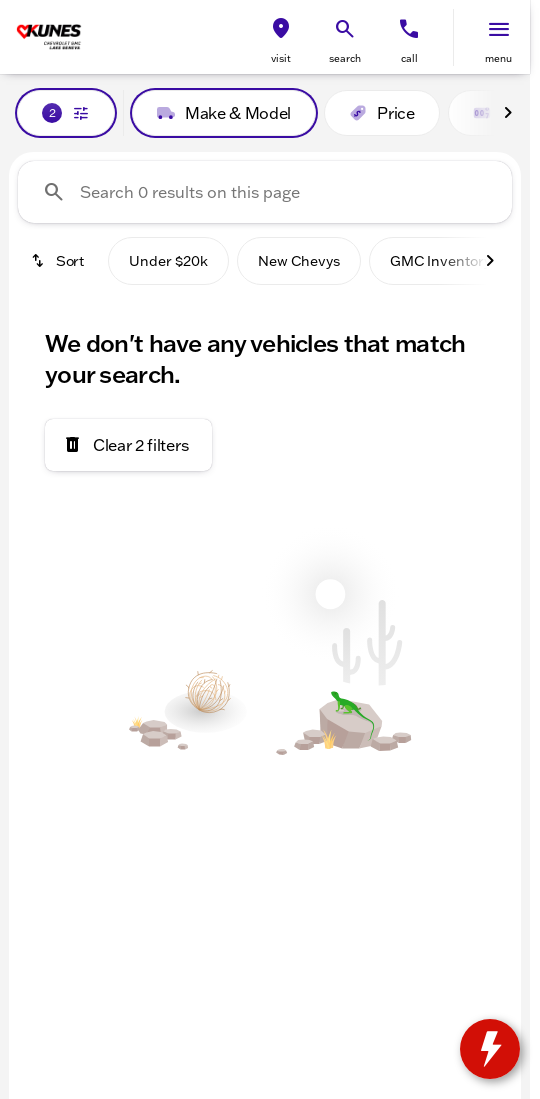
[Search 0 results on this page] (265, 192)
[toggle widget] (490, 1049)
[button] (281, 37)
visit (281, 58)
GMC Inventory (440, 261)
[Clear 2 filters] (128, 445)
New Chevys (299, 261)
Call (409, 58)
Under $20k (168, 261)
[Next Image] (508, 113)
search (345, 58)
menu (498, 58)
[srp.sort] (59, 261)
